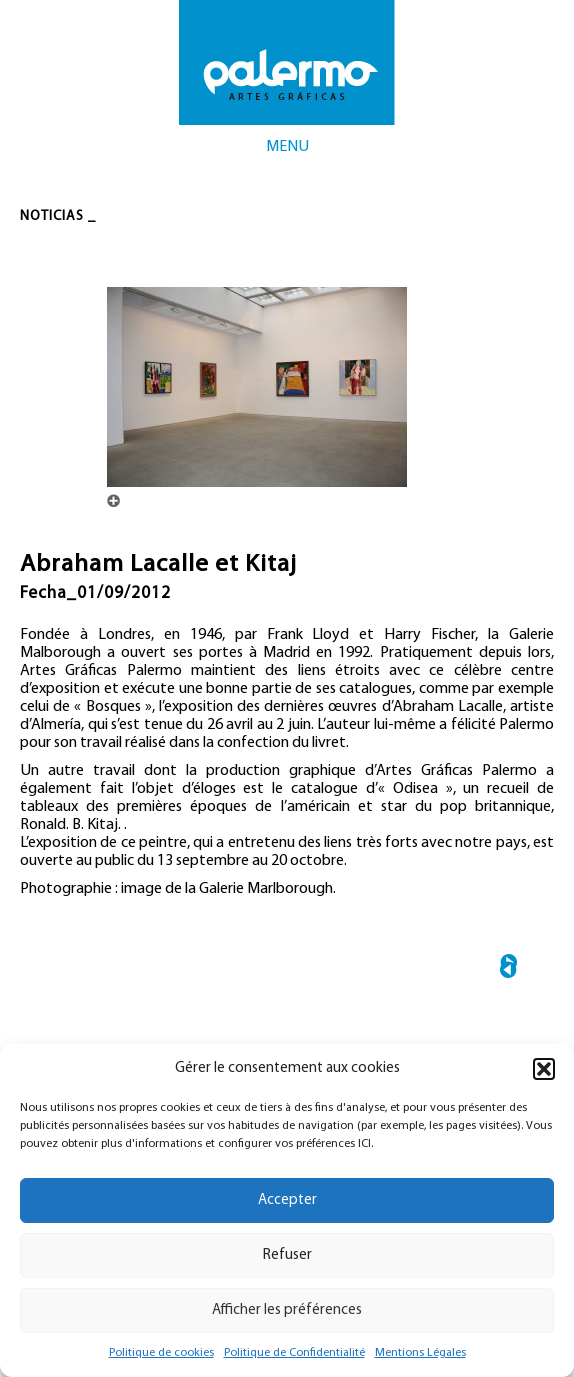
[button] (544, 1069)
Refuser (287, 1255)
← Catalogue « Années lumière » (508, 969)
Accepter (287, 1200)
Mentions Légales (420, 1353)
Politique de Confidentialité (294, 1353)
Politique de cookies (161, 1353)
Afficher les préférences (287, 1310)
